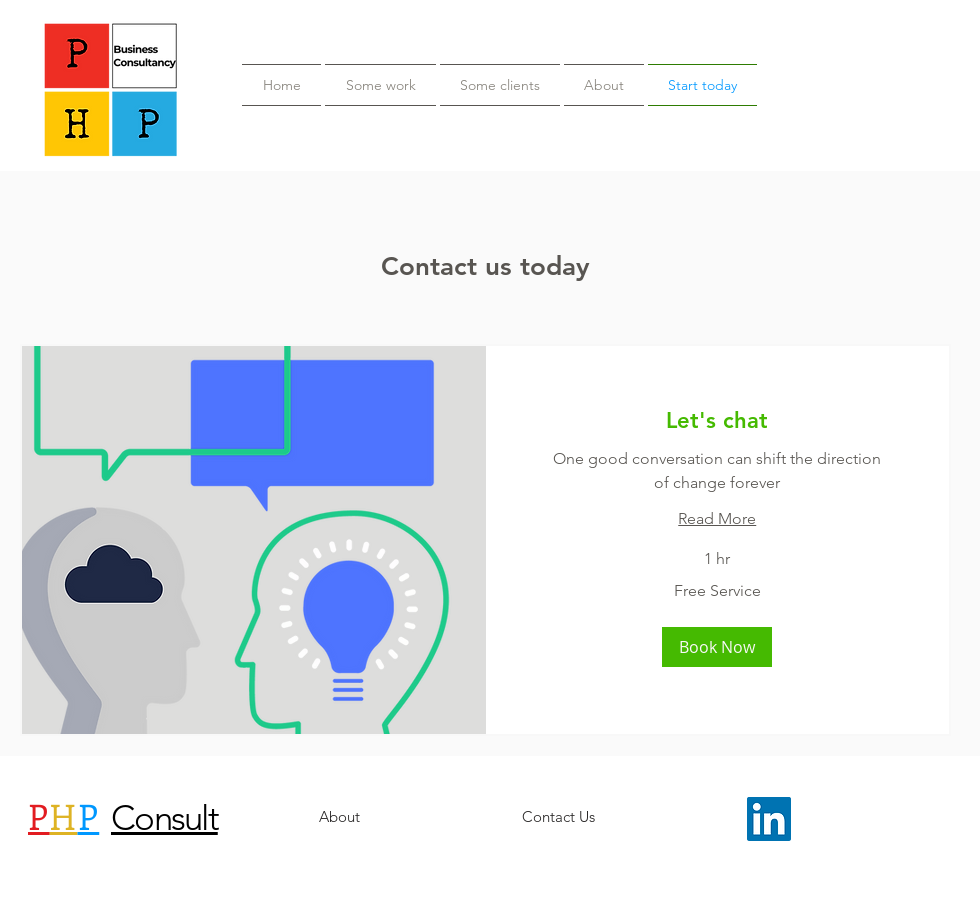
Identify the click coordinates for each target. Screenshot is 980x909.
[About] (339, 817)
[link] (718, 420)
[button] (717, 647)
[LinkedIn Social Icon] (769, 819)
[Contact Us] (558, 817)
